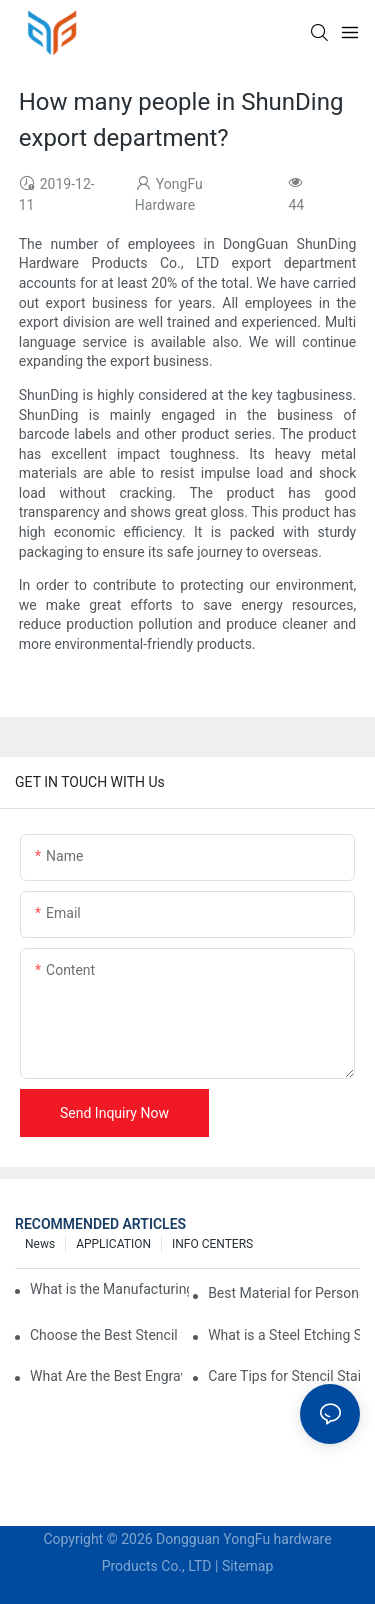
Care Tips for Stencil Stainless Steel (284, 1376)
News (40, 1244)
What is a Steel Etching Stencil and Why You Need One (284, 1335)
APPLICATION (113, 1244)
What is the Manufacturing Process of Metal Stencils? (109, 1289)
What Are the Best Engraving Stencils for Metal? (106, 1376)
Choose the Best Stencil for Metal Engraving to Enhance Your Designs (106, 1335)
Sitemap (247, 1566)
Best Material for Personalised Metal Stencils (284, 1293)
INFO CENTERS (212, 1244)
